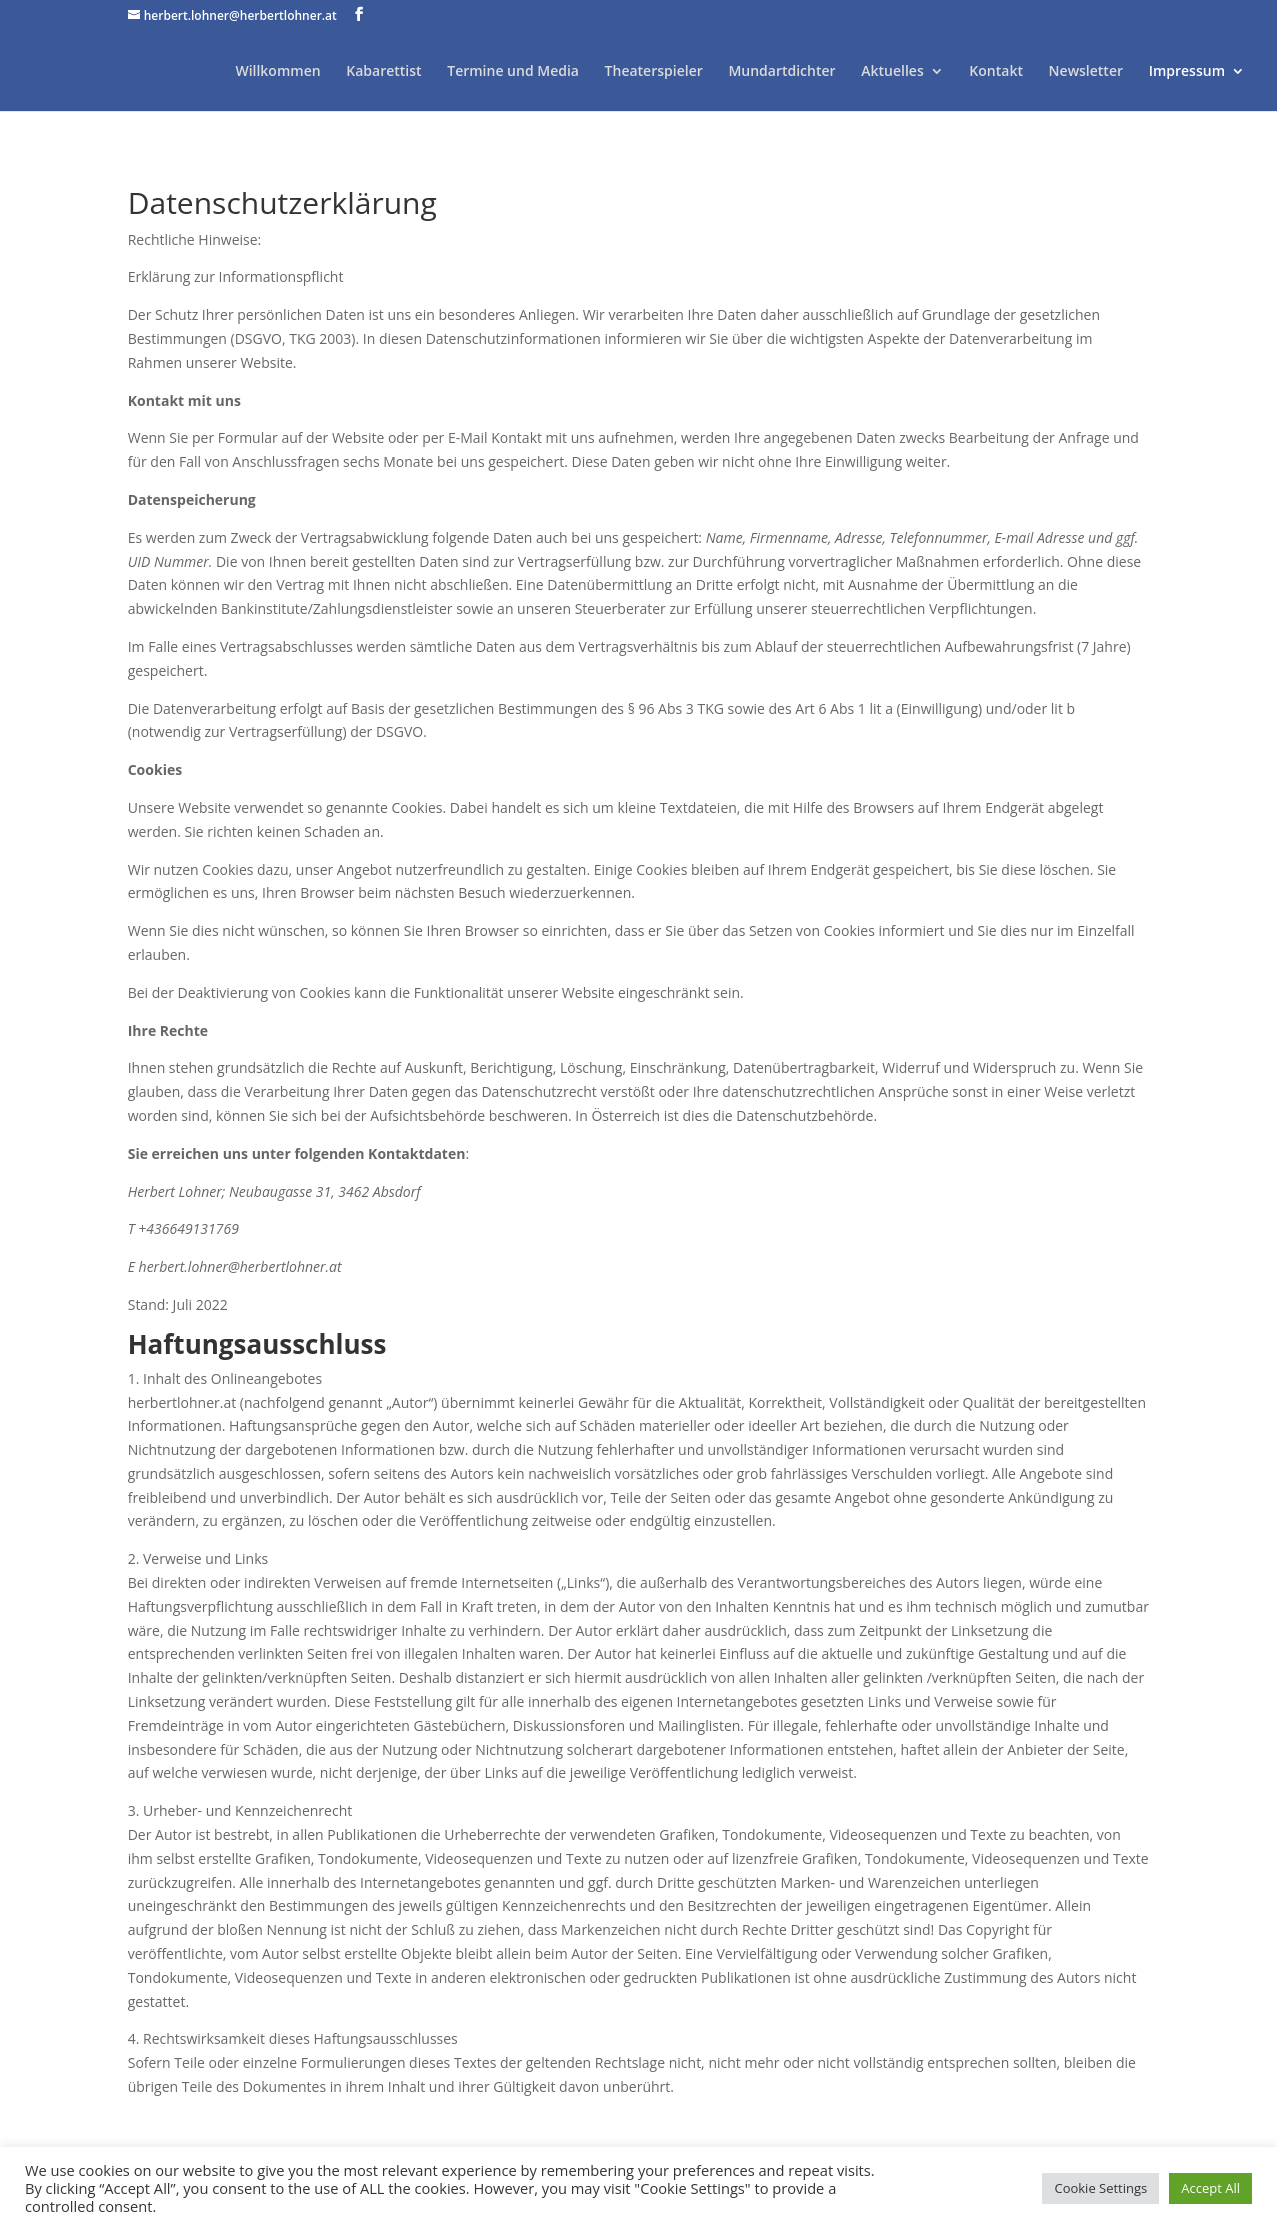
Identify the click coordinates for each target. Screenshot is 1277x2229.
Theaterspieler (654, 72)
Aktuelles (892, 72)
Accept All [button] (1210, 2188)
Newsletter (1086, 72)
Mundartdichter (781, 72)
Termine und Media (513, 72)
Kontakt (996, 72)
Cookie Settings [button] (1100, 2188)
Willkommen (277, 72)
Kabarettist (383, 72)
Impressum (1187, 72)
